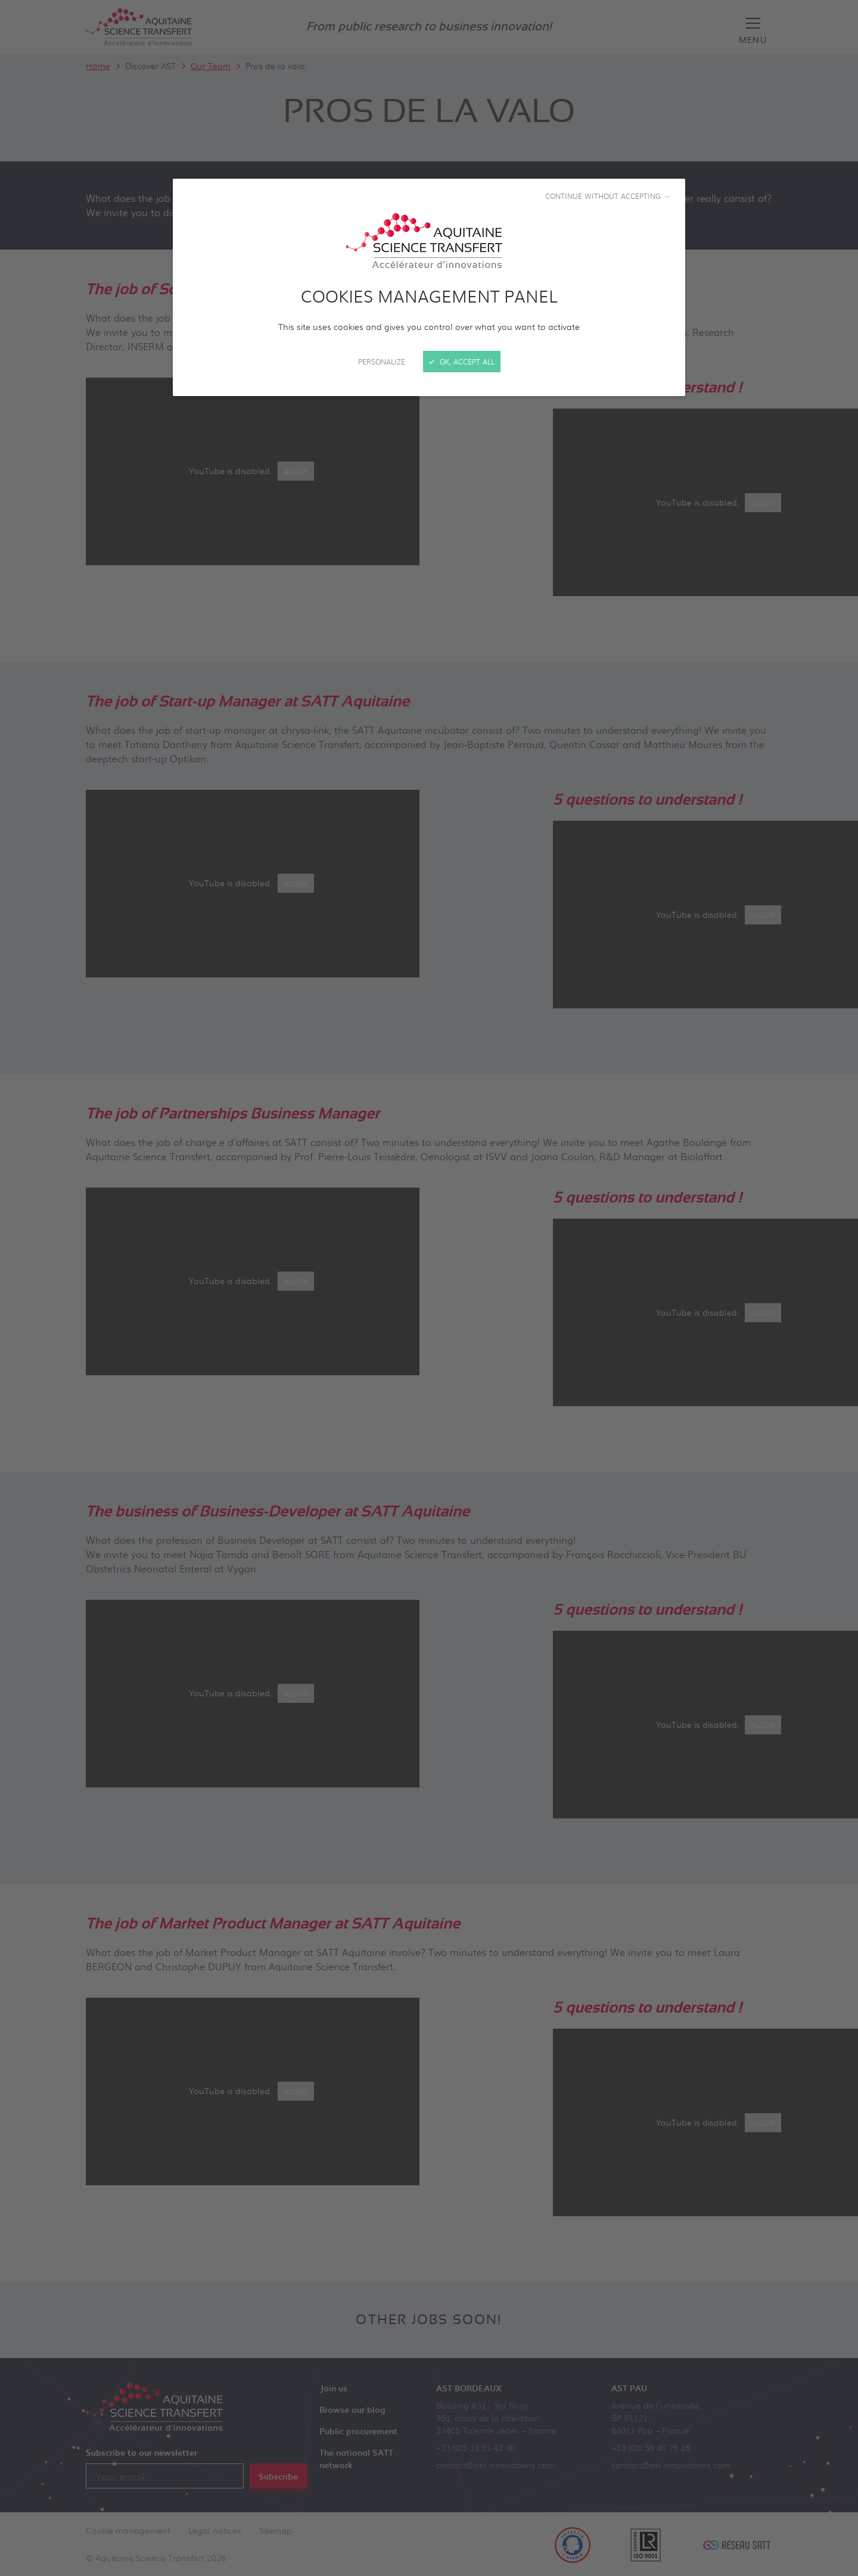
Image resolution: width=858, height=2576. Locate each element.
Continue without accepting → (607, 196)
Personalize (381, 361)
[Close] (429, 1288)
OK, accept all (462, 361)
